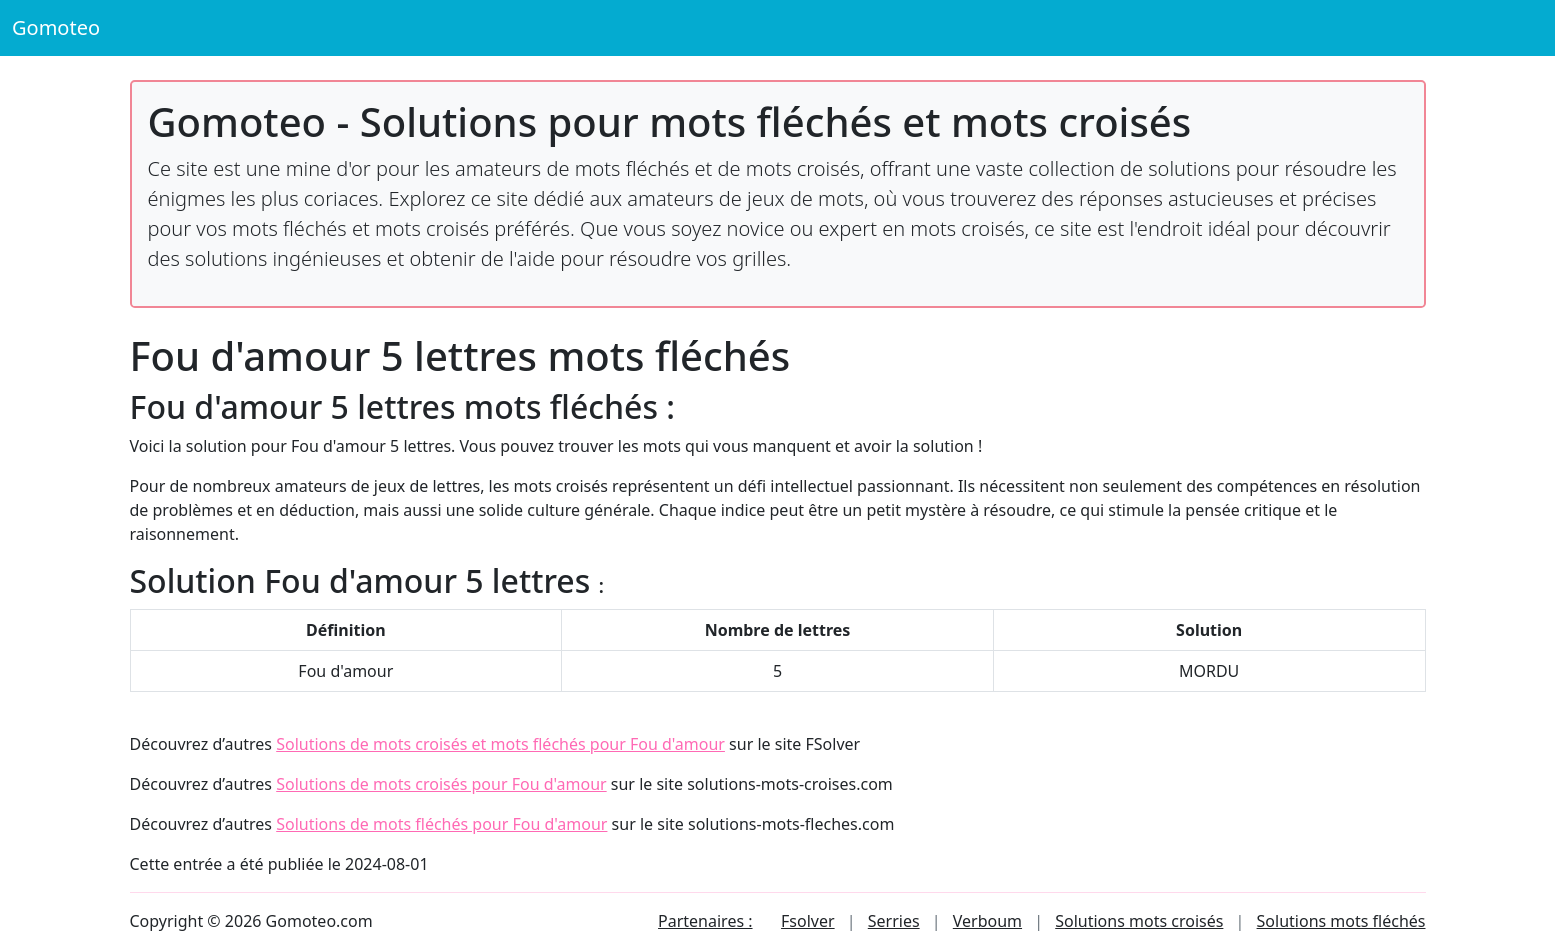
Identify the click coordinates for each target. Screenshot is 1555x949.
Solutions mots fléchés (1341, 921)
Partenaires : (705, 921)
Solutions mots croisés (1139, 921)
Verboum (987, 921)
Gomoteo (56, 27)
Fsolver (808, 921)
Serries (894, 921)
